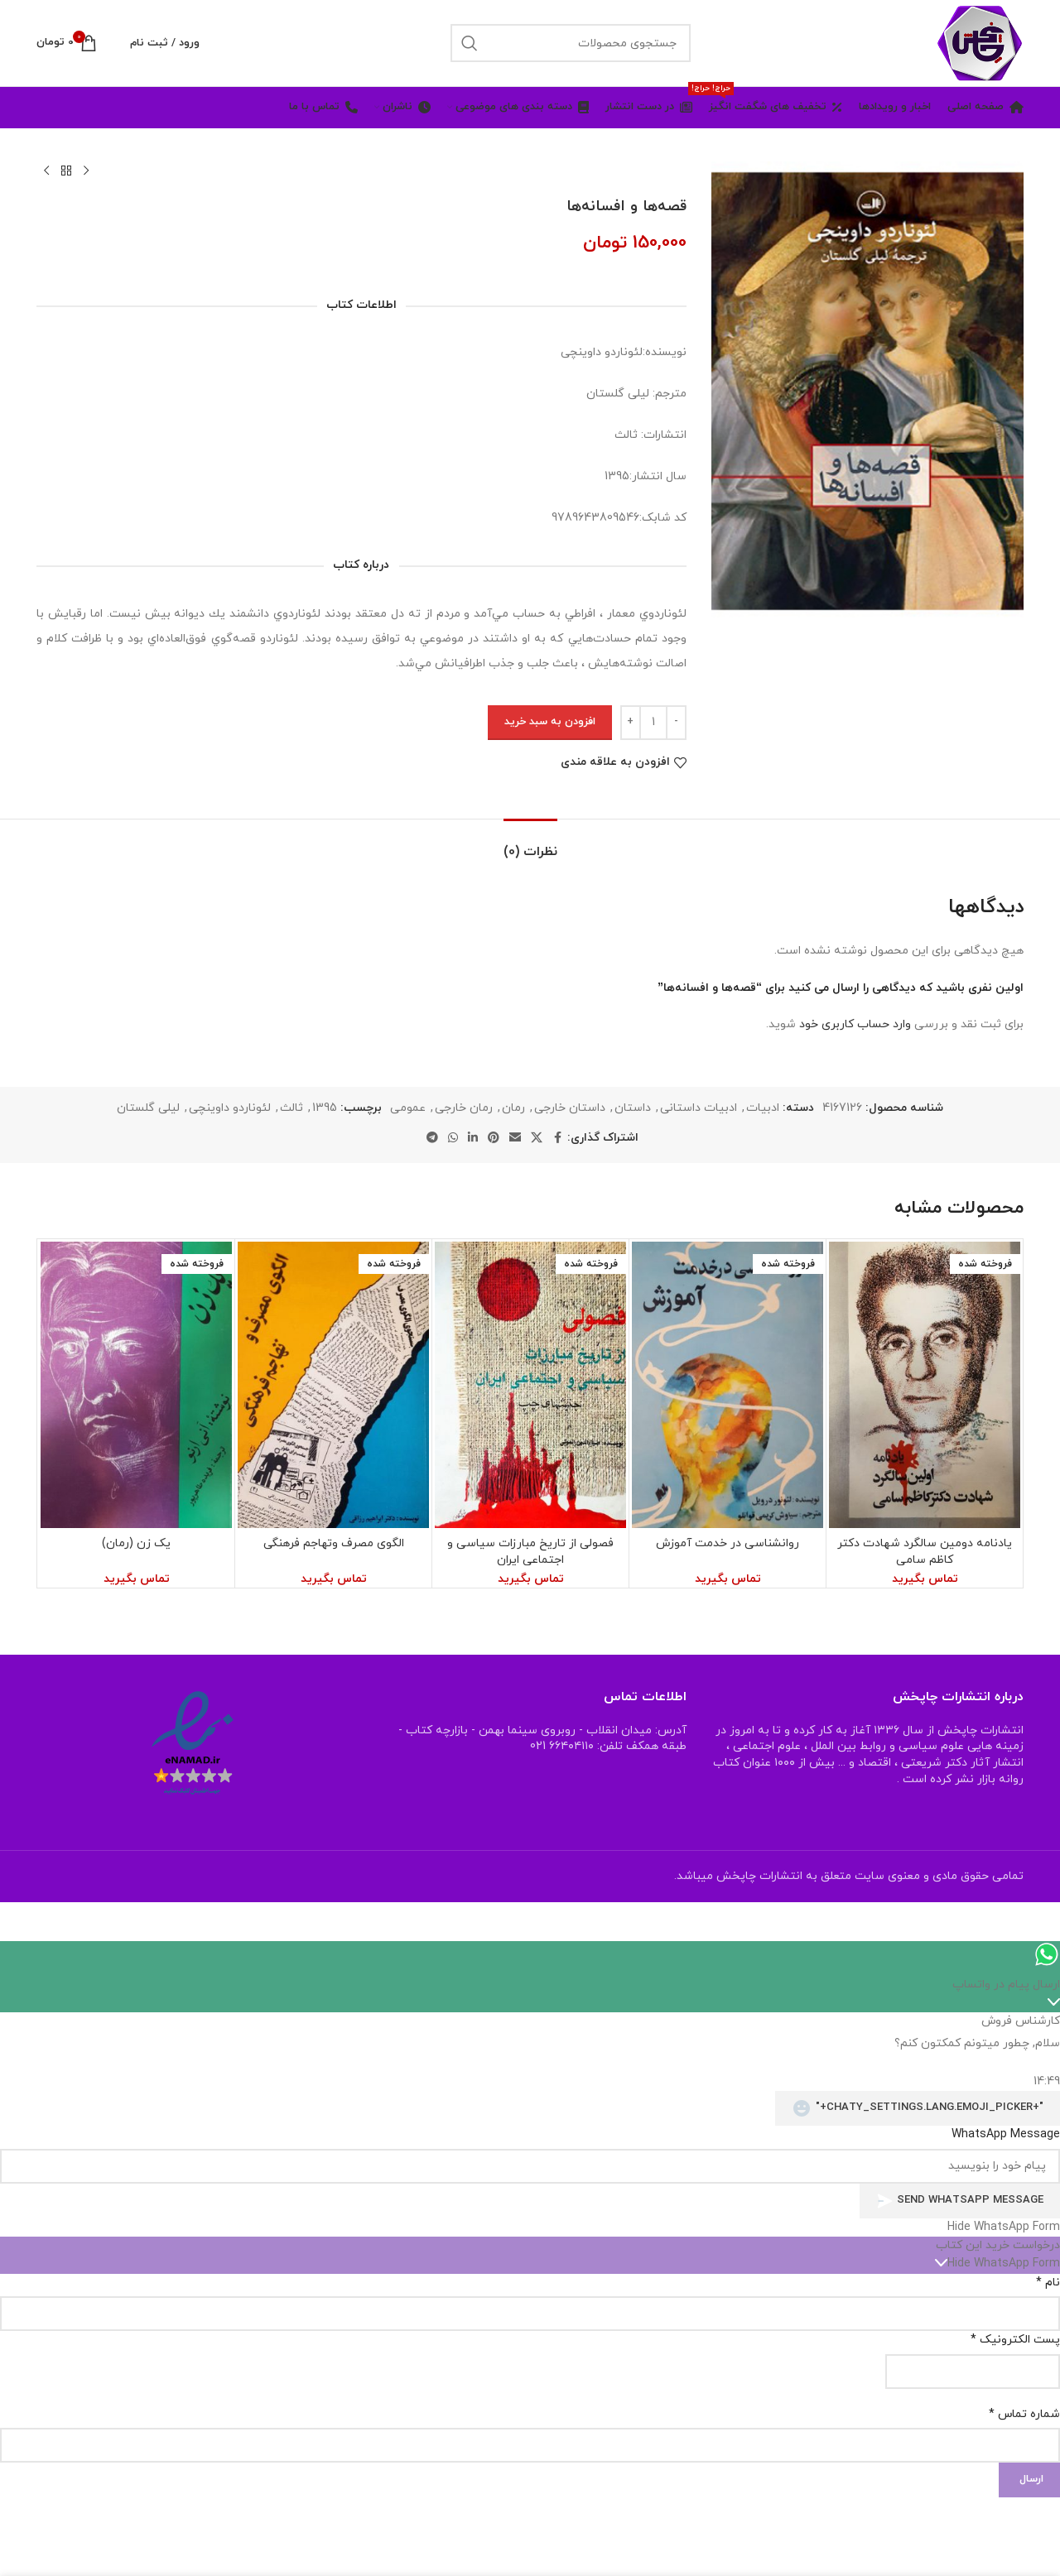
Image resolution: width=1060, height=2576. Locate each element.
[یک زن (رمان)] (136, 1385)
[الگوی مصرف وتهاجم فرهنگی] (333, 1385)
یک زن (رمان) (136, 1543)
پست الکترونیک (1015, 2340)
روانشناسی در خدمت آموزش (727, 1543)
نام (1048, 2282)
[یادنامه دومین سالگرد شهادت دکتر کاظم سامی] (924, 1385)
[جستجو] (570, 43)
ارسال (1031, 2479)
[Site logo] (980, 42)
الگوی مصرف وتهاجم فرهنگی (333, 1543)
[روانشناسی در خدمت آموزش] (727, 1385)
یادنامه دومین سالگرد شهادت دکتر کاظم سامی (924, 1552)
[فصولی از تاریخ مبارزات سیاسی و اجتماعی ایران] (530, 1385)
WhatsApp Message (1006, 2134)
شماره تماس (1024, 2414)
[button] (530, 2227)
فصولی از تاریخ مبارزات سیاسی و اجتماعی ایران (530, 1552)
